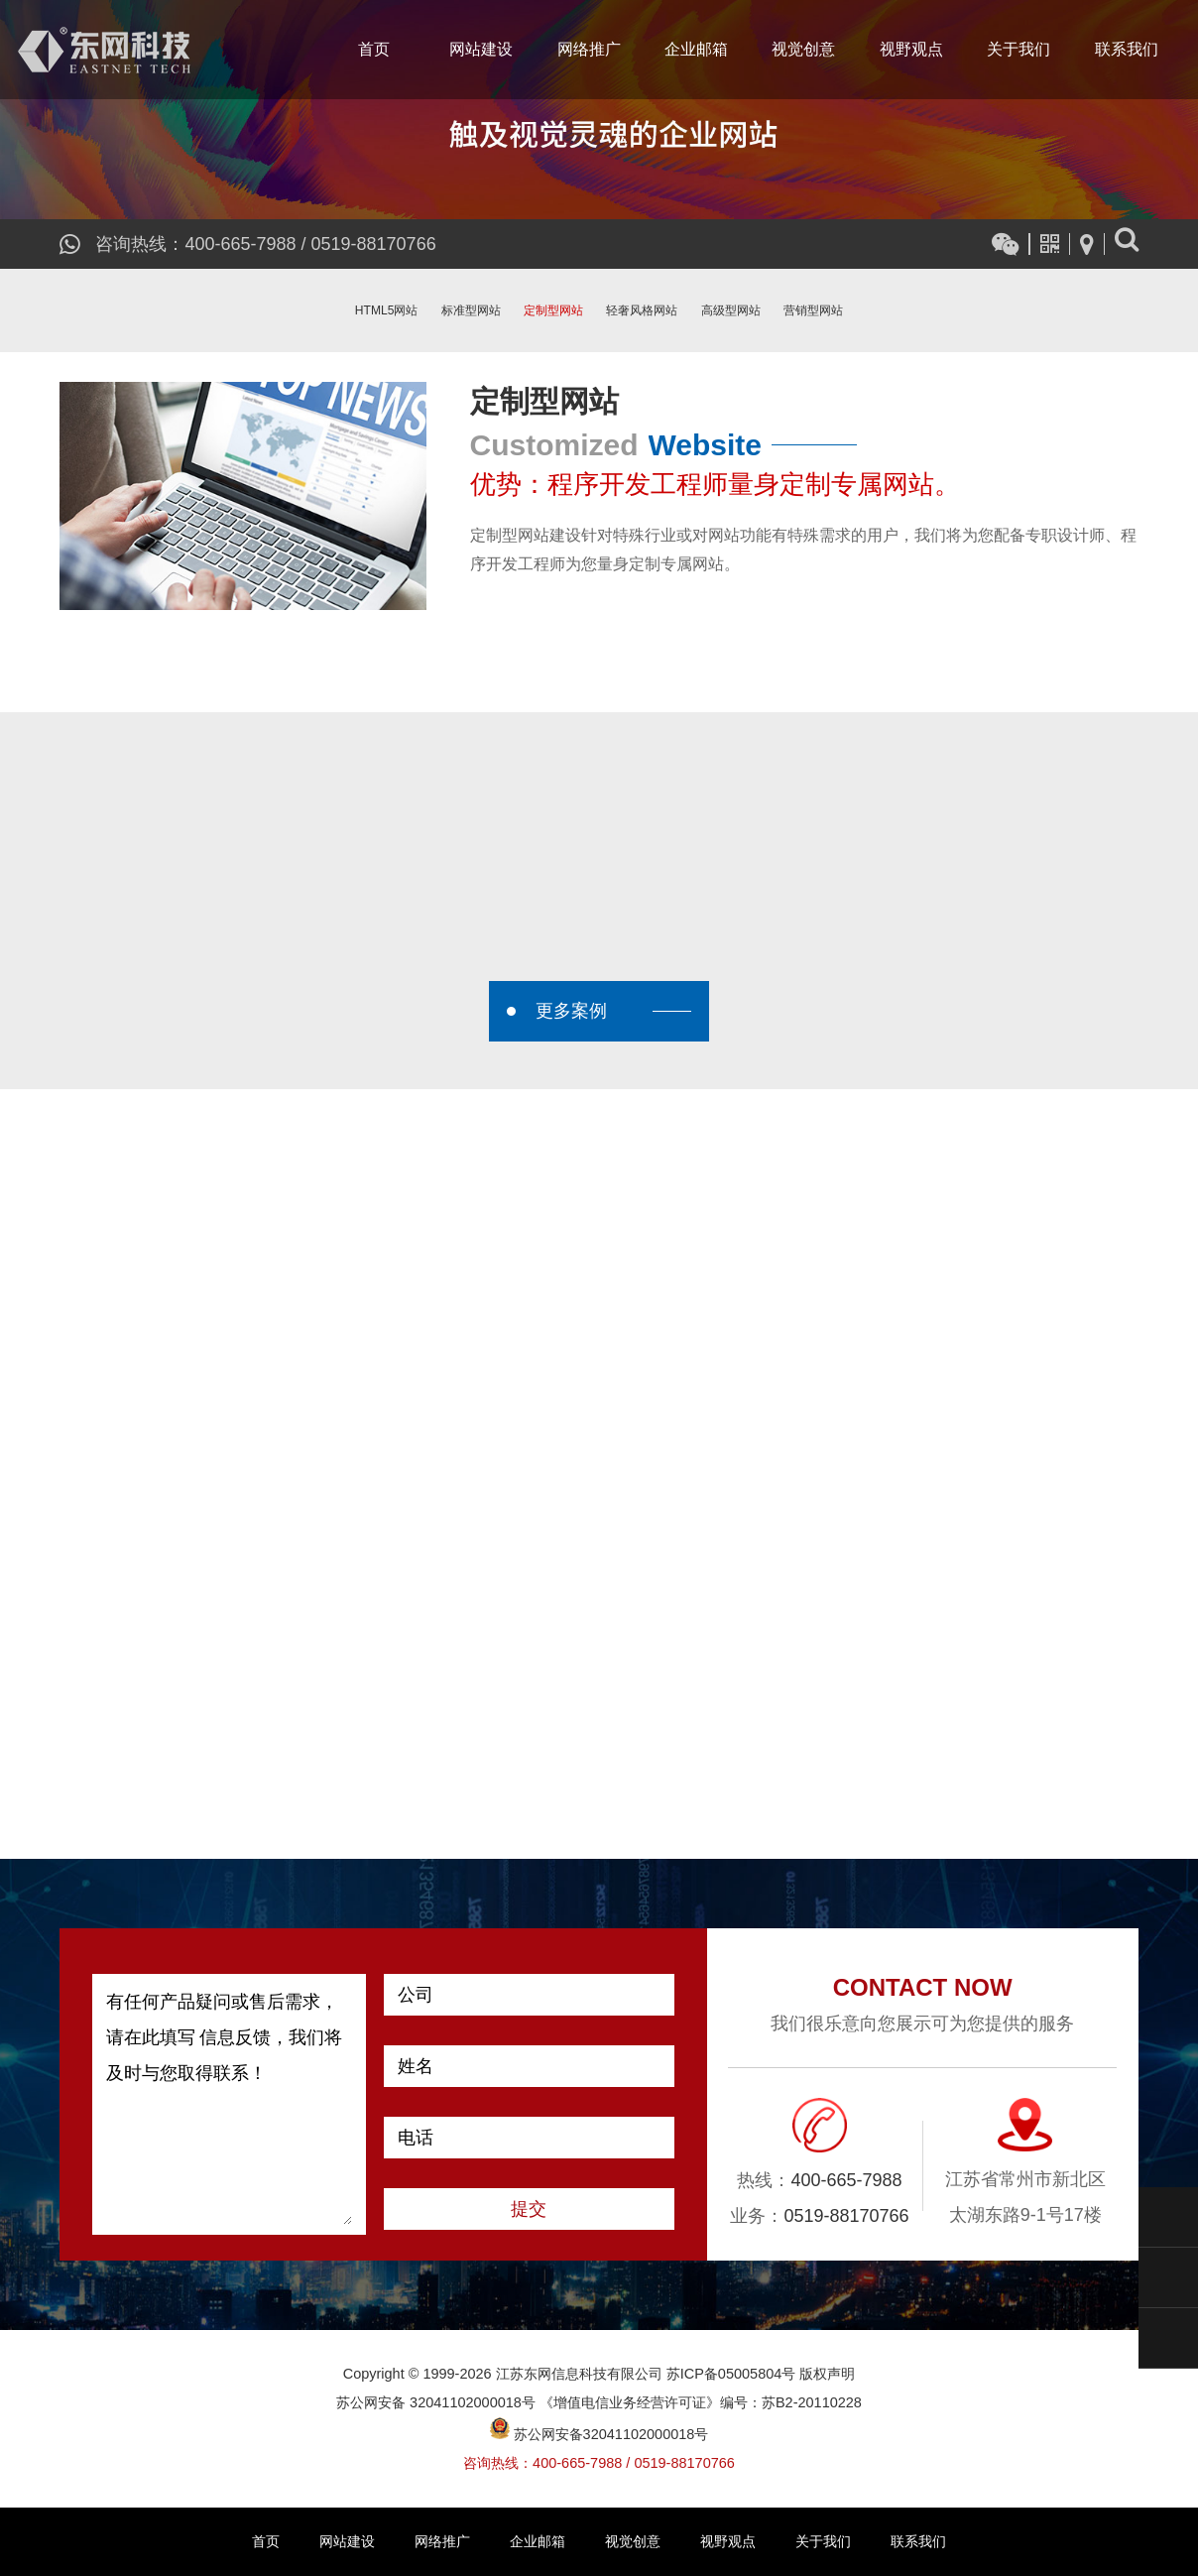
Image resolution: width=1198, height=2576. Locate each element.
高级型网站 (731, 310)
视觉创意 (803, 49)
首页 (374, 49)
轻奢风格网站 (641, 310)
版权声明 (827, 2374)
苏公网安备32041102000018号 (599, 2434)
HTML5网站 (387, 310)
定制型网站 (553, 310)
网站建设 (481, 49)
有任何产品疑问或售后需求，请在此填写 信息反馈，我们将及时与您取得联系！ (229, 2104)
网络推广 (589, 49)
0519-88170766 (373, 244)
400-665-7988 (240, 244)
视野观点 (911, 49)
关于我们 (1018, 49)
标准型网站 (471, 310)
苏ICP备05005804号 (731, 2374)
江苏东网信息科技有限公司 (104, 49)
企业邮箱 (696, 49)
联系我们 (1126, 49)
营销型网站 (813, 310)
